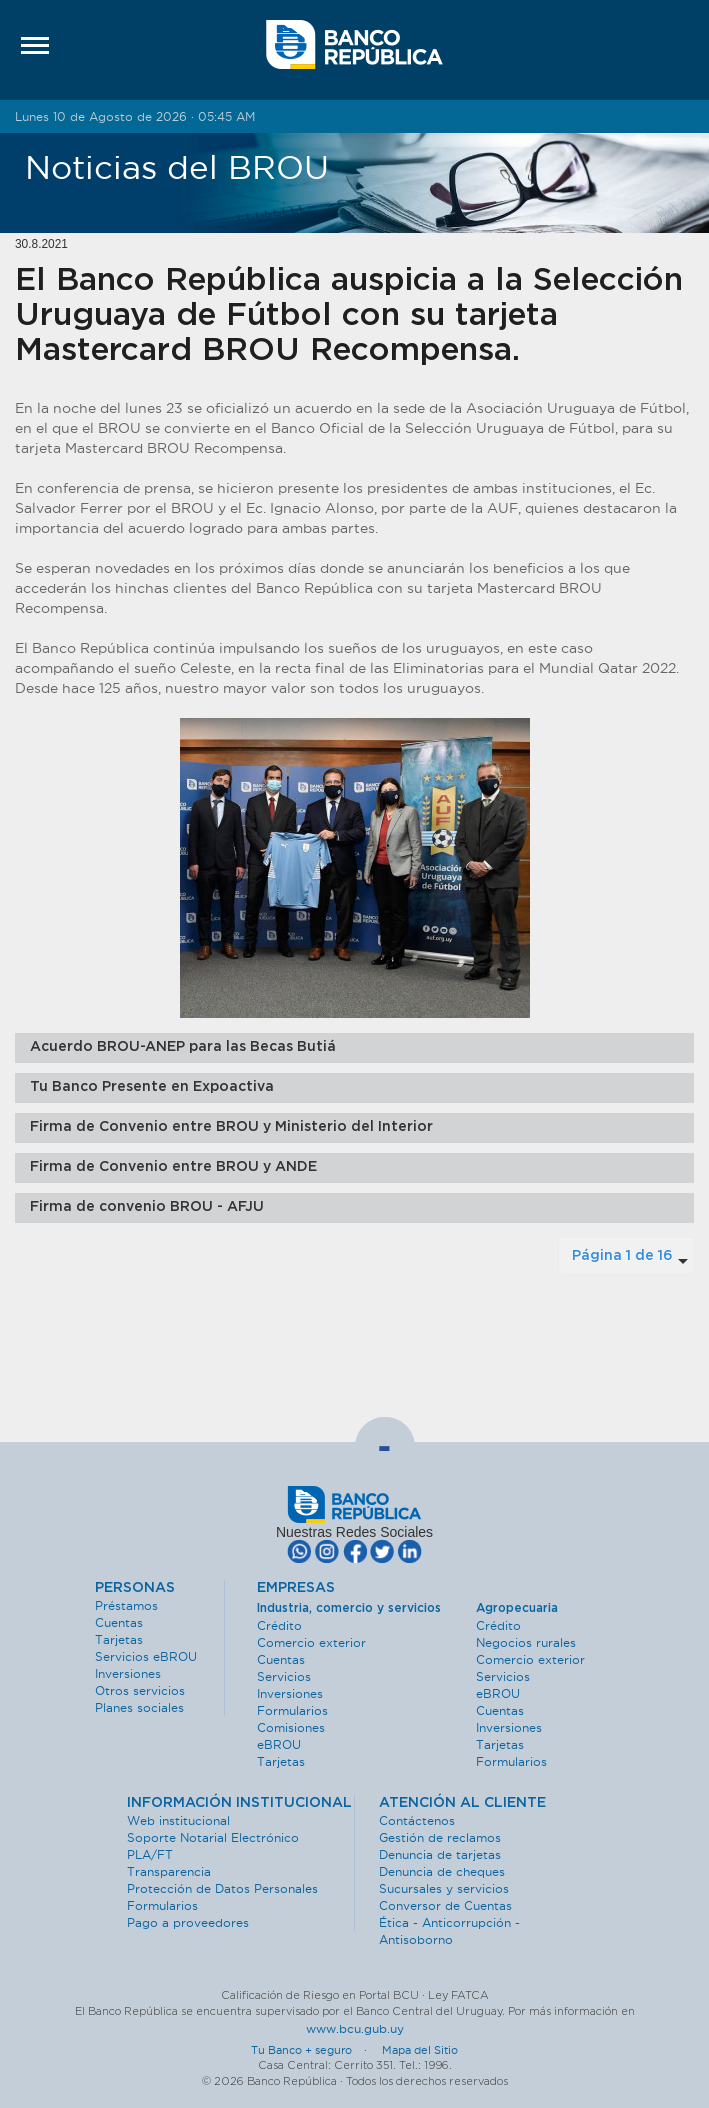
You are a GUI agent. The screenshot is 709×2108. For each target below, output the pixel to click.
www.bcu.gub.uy (355, 2028)
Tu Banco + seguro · (315, 2050)
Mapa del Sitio (420, 2050)
